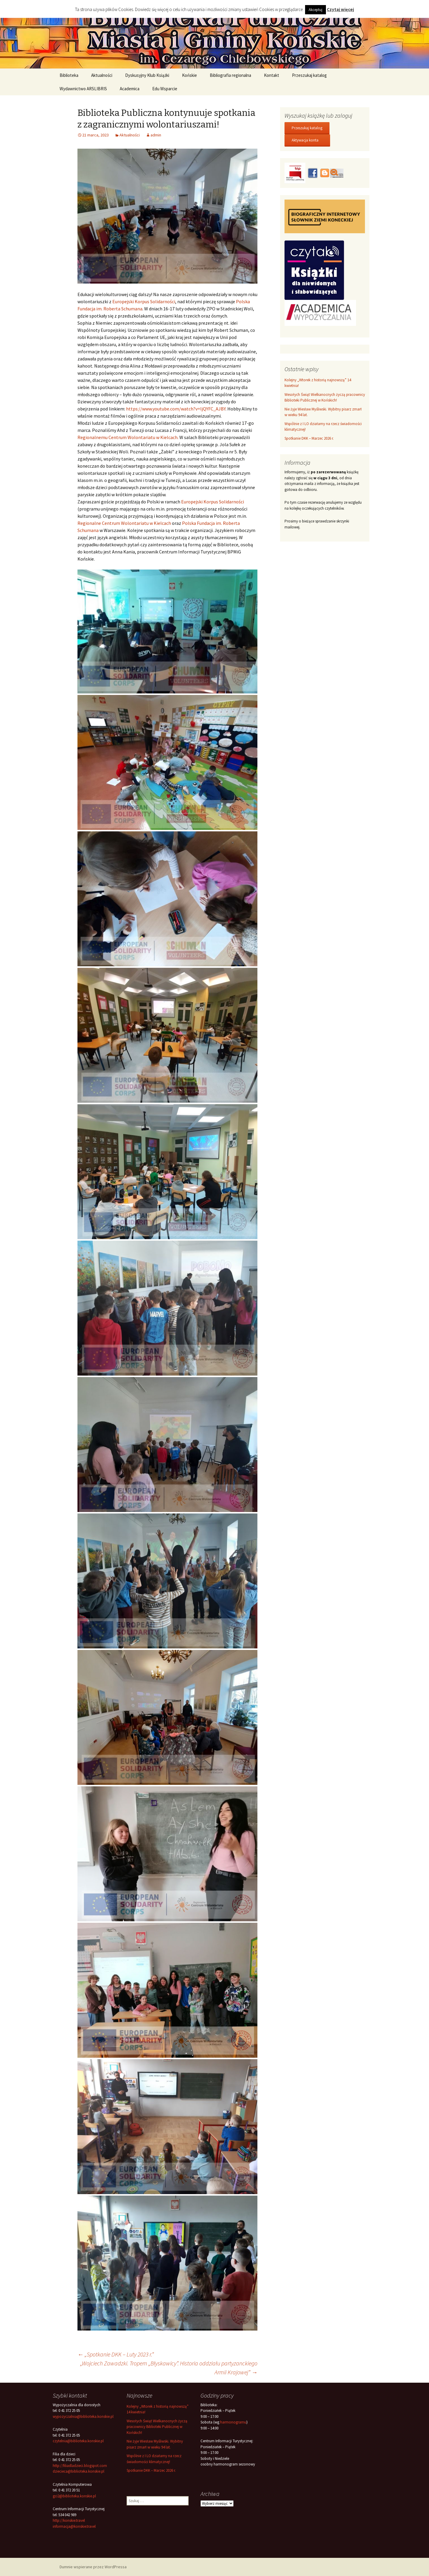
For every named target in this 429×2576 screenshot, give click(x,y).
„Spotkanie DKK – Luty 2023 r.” (115, 2354)
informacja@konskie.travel (74, 2526)
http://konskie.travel (69, 2520)
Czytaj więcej (340, 9)
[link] (143, 301)
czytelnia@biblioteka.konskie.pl (78, 2440)
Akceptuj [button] (315, 9)
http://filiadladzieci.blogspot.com (80, 2465)
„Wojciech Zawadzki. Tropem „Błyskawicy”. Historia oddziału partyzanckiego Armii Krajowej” (168, 2367)
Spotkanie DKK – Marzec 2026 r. (309, 438)
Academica (129, 88)
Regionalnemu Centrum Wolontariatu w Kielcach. (127, 437)
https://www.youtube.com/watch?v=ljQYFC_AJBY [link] (176, 409)
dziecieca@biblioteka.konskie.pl (78, 2471)
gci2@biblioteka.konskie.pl (74, 2496)
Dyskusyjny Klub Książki (147, 75)
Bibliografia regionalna (230, 75)
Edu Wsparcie (164, 88)
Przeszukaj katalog (309, 75)
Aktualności (101, 75)
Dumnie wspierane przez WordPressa (93, 2566)
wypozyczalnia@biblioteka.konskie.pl (83, 2416)
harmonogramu (233, 2422)
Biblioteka (69, 75)
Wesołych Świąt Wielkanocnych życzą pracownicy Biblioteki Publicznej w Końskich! (157, 2426)
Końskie (189, 75)
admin (155, 135)
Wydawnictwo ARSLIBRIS (83, 88)
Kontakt (271, 75)
